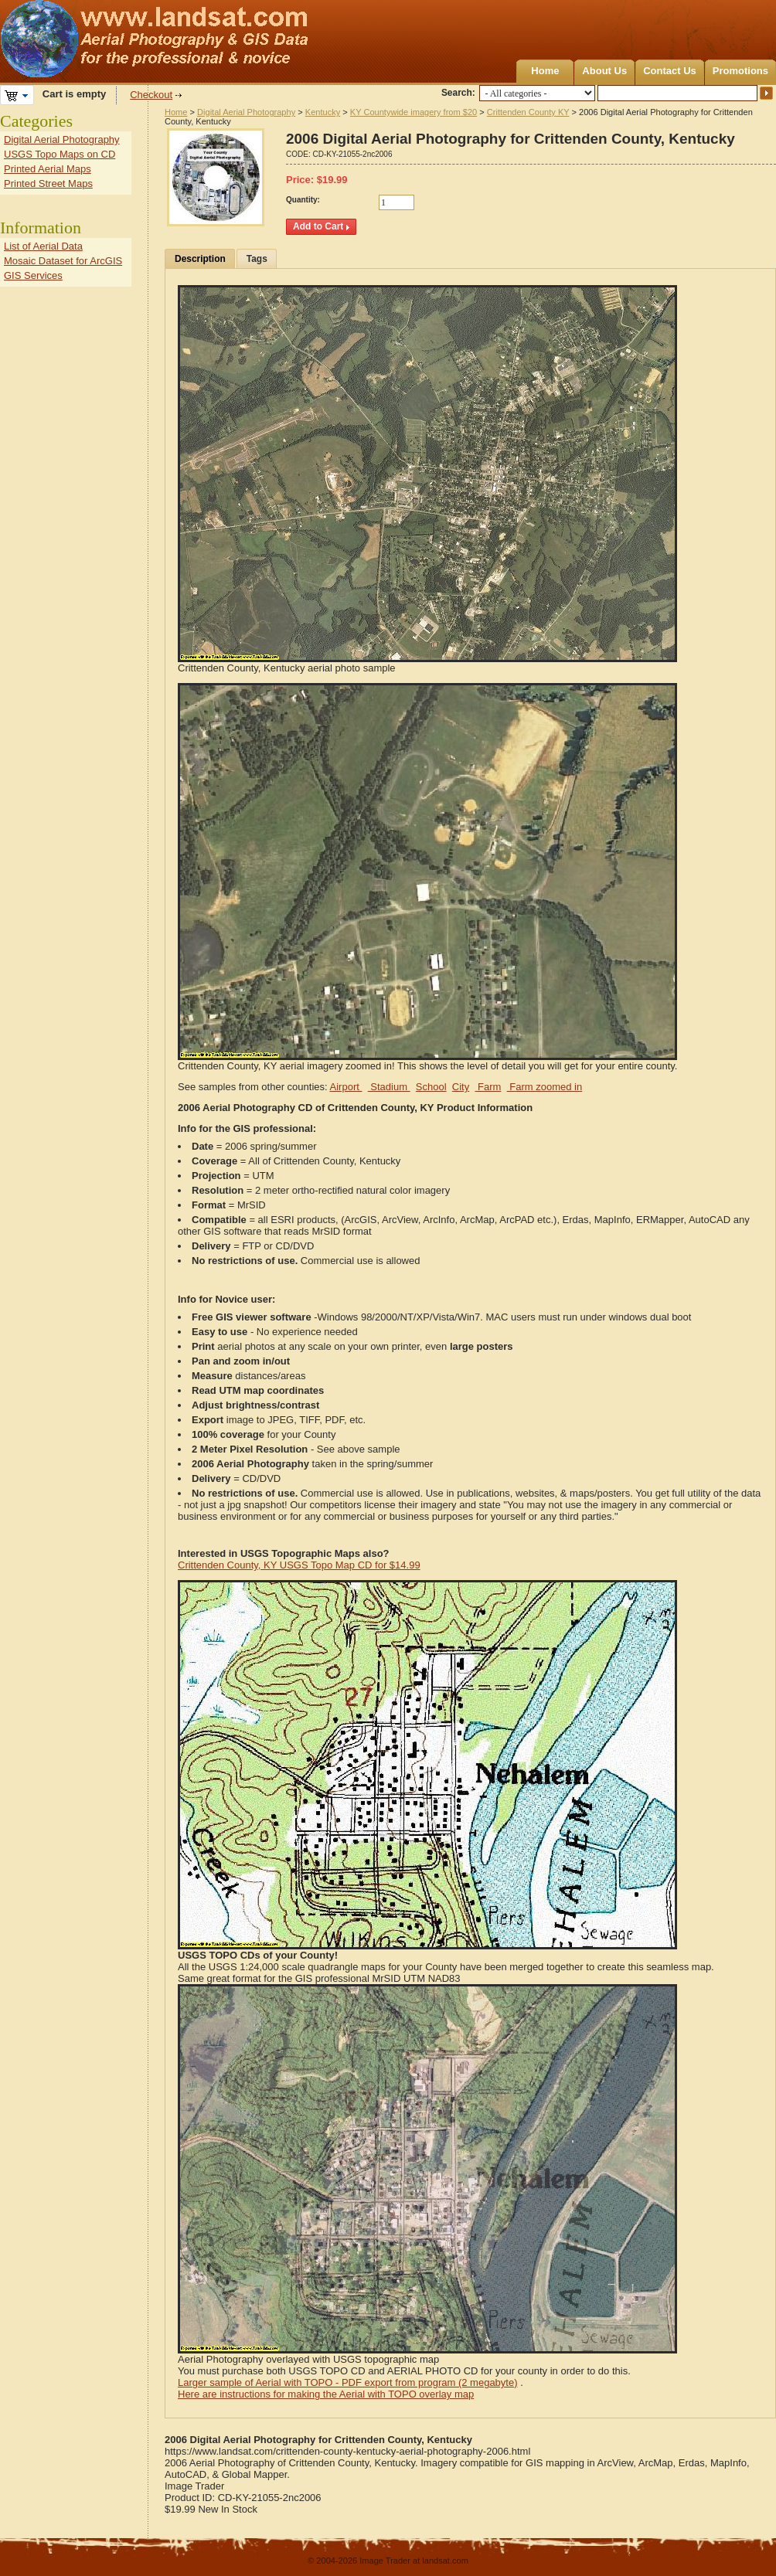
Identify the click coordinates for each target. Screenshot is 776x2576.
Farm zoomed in (545, 1087)
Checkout (151, 94)
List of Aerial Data (43, 246)
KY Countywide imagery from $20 (413, 112)
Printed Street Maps (48, 183)
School (431, 1087)
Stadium (389, 1087)
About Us (604, 70)
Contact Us (669, 70)
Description (200, 258)
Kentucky (322, 112)
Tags (257, 258)
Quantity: (303, 199)
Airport (346, 1087)
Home (545, 70)
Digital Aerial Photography (246, 112)
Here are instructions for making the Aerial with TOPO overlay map (326, 2394)
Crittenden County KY (528, 112)
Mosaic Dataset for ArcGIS (63, 261)
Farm (488, 1087)
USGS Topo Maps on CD (59, 154)
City (460, 1087)
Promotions (740, 70)
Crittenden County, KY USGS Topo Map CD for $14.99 (299, 1565)
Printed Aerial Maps (47, 169)
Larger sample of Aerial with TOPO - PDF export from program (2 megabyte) (348, 2382)
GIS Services (33, 275)
